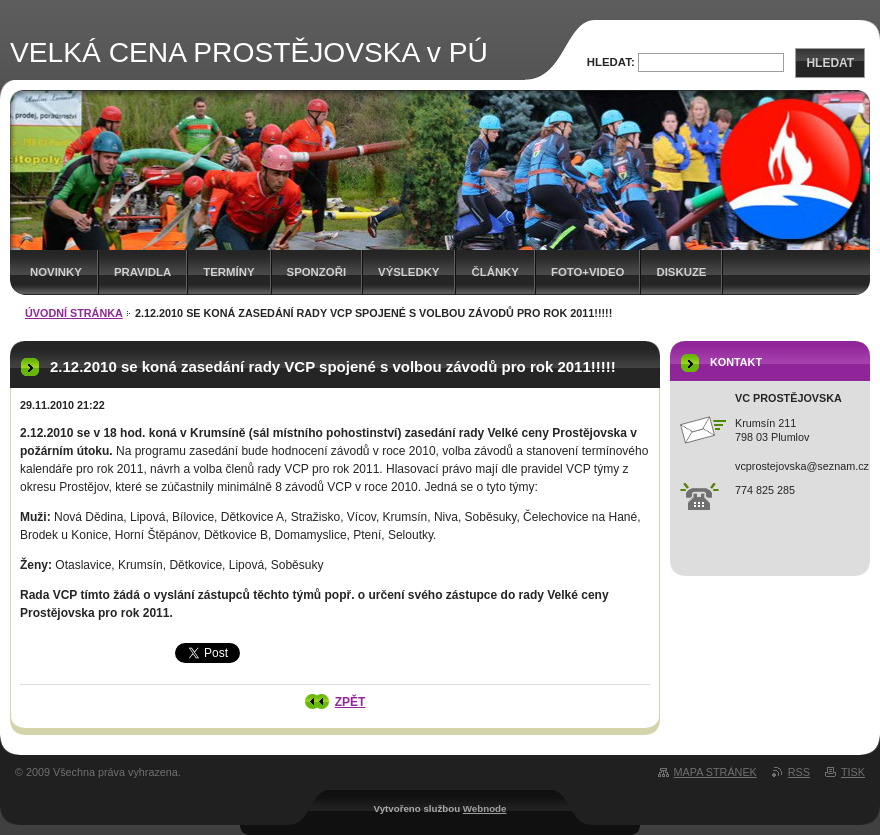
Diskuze (681, 272)
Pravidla (142, 272)
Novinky (56, 272)
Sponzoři (317, 272)
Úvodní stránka (74, 313)
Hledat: (611, 62)
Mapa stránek (715, 772)
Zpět (350, 702)
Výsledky (408, 272)
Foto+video (588, 272)
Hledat (830, 63)
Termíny (228, 272)
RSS (799, 772)
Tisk (853, 772)
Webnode (485, 808)
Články (494, 272)
